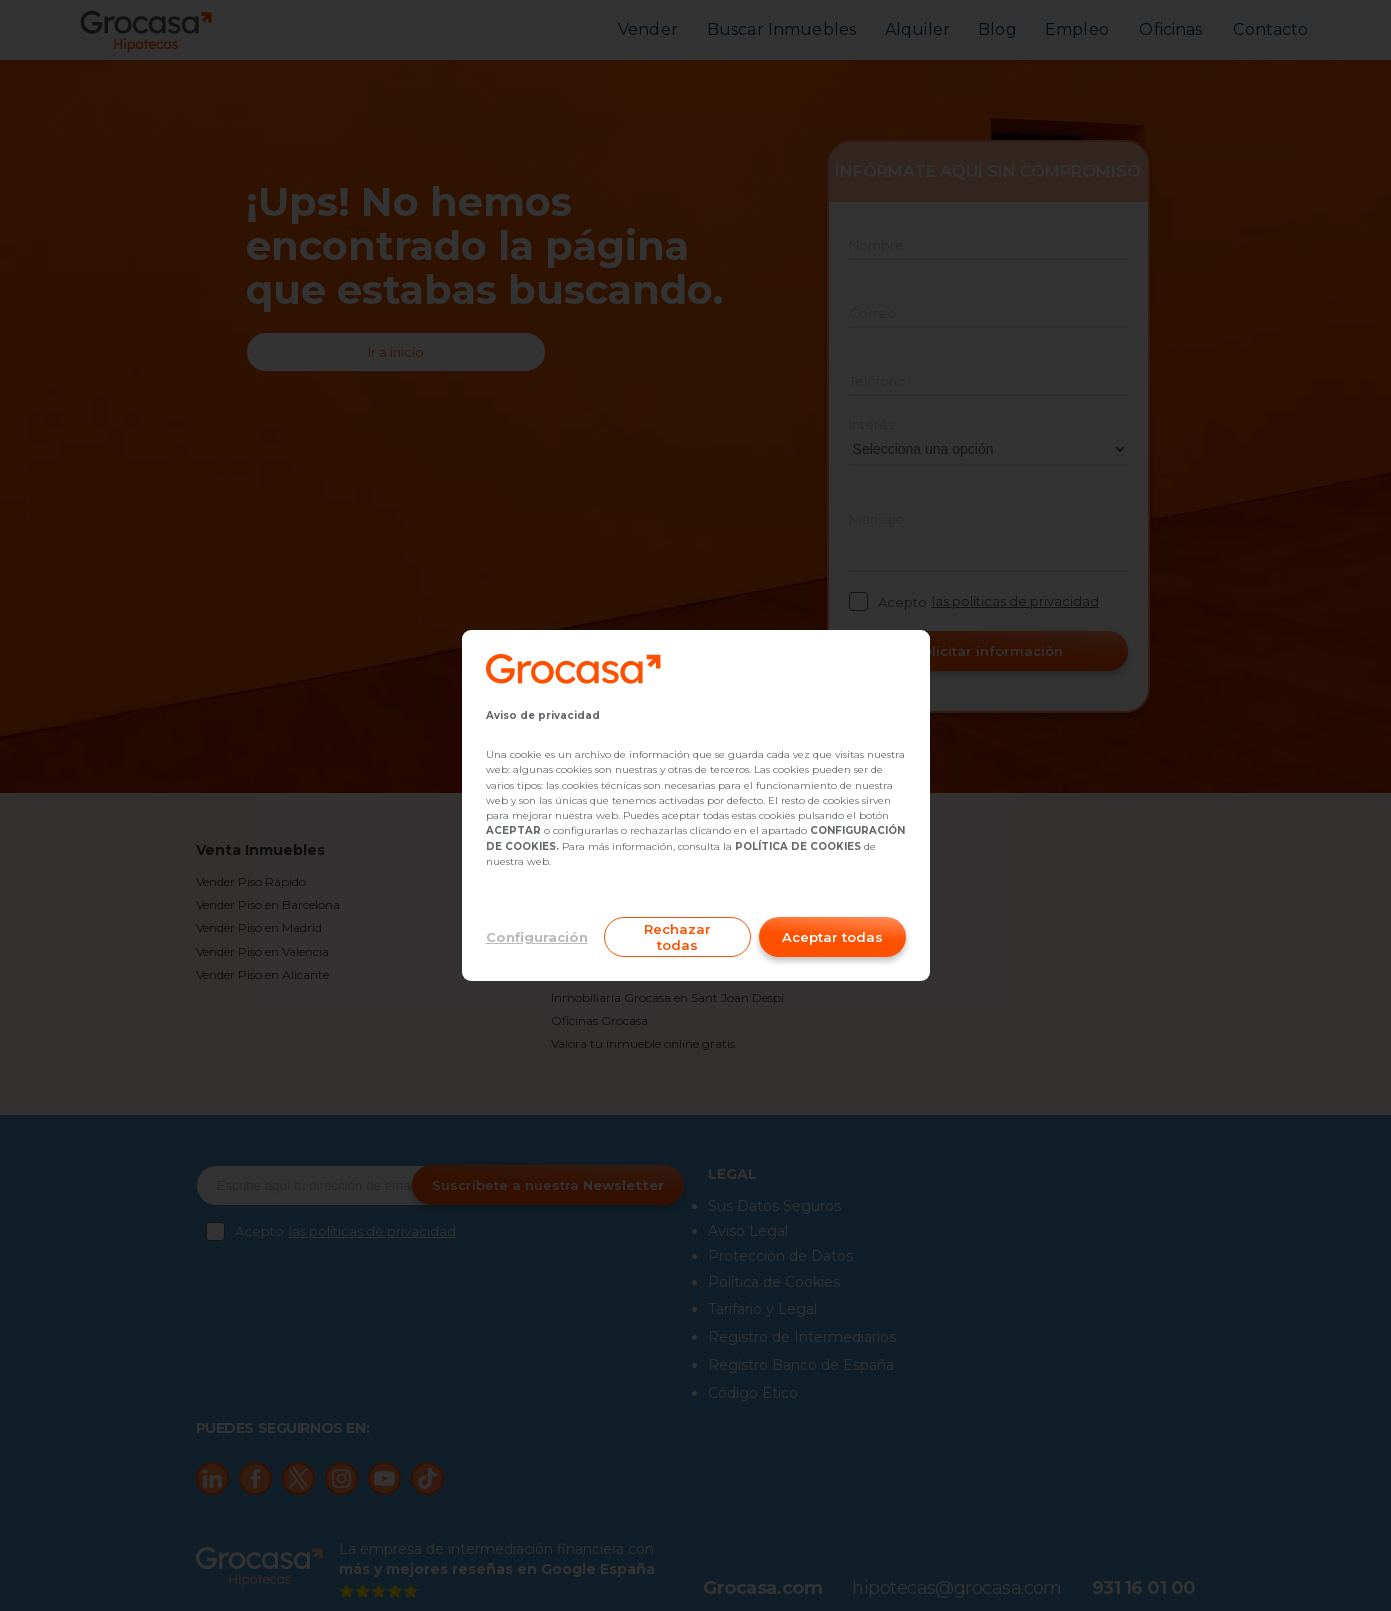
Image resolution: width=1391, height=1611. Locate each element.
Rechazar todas (677, 937)
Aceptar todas (832, 937)
